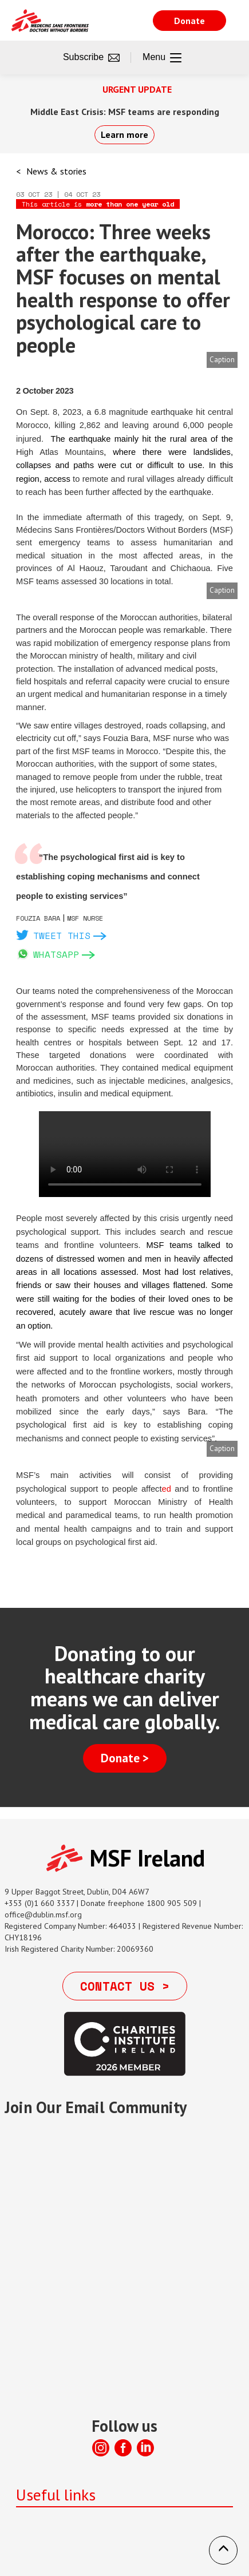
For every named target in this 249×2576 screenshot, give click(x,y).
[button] (223, 2550)
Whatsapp (56, 954)
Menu (162, 58)
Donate (189, 20)
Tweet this (61, 935)
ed (168, 1488)
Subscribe (91, 58)
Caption (222, 359)
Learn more (124, 134)
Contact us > (124, 1986)
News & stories (56, 171)
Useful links (56, 2494)
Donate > (125, 1758)
